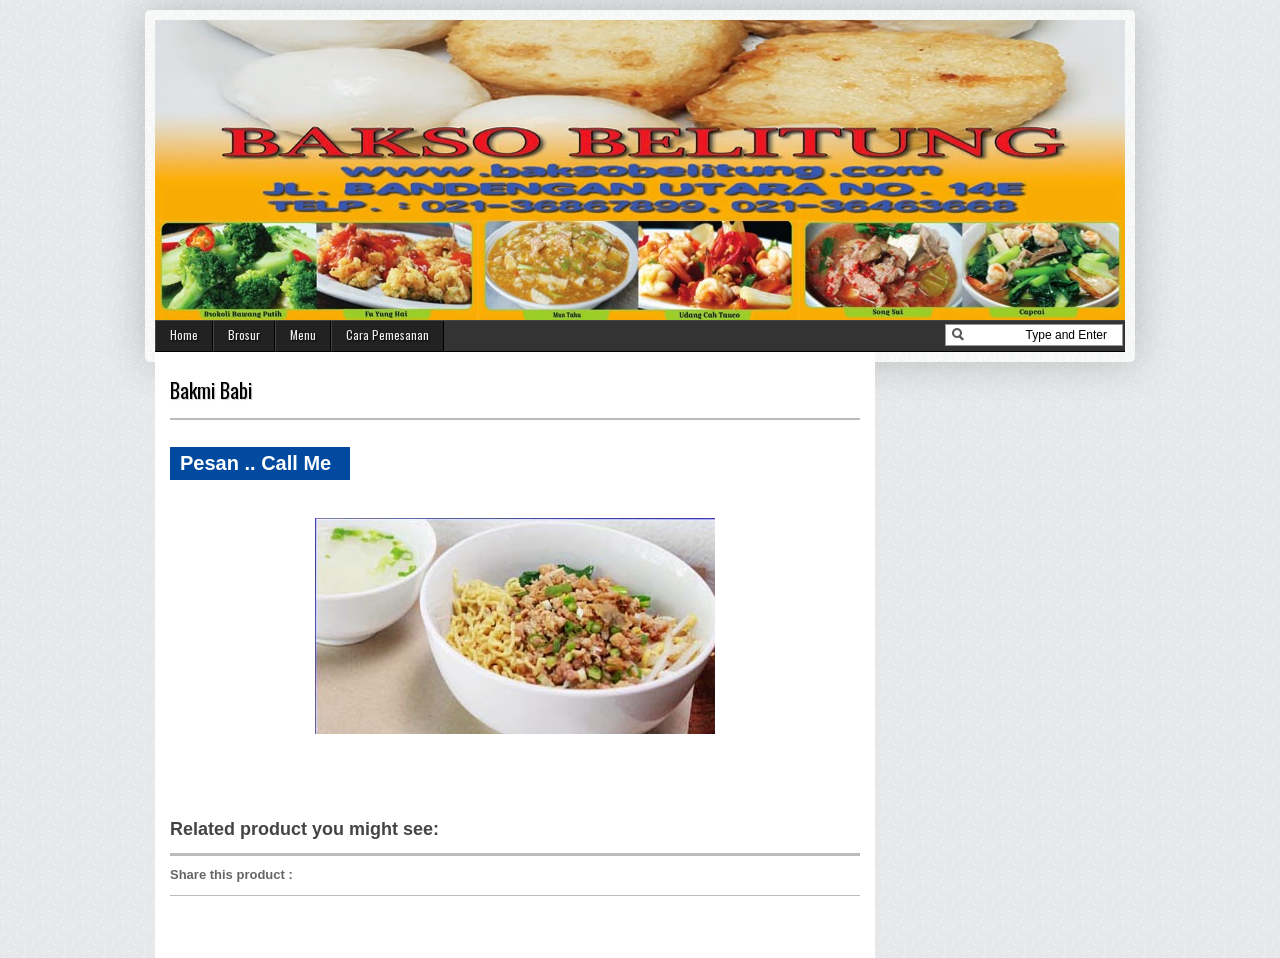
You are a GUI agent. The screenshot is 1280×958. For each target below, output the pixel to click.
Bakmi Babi (211, 390)
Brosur (244, 334)
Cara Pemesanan (387, 334)
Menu (303, 334)
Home (184, 334)
